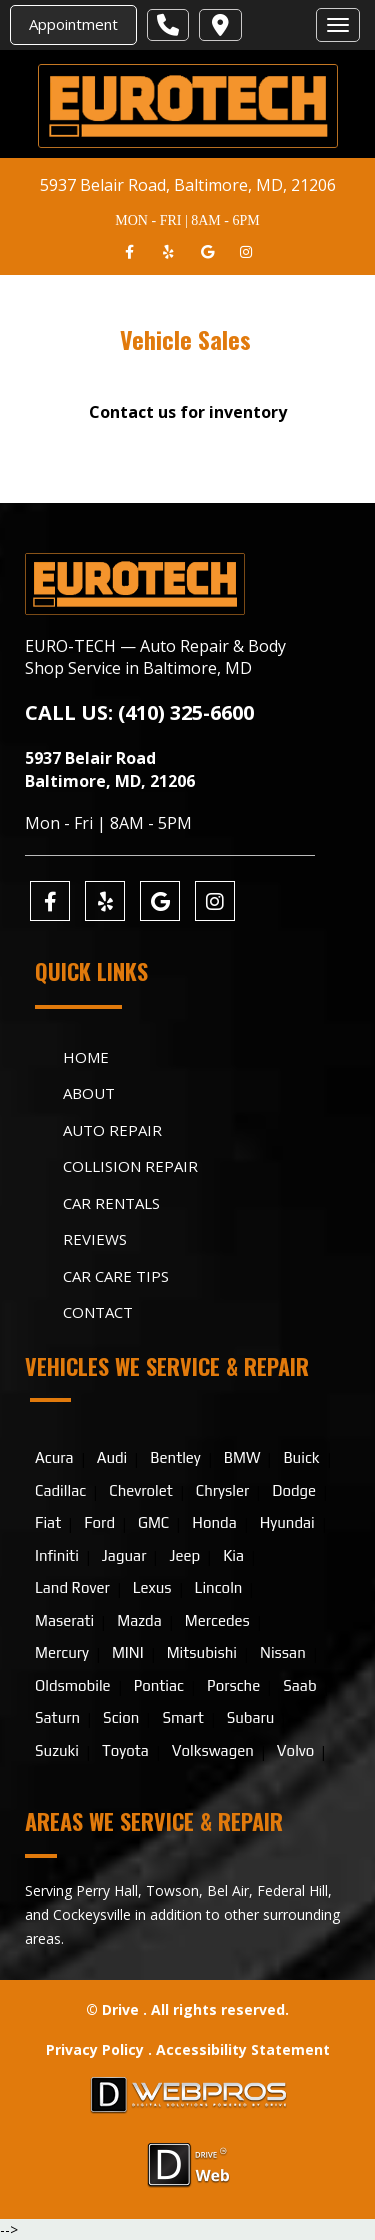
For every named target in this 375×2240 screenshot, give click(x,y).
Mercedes (217, 1620)
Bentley (175, 1457)
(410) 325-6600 (186, 712)
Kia (233, 1555)
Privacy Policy (97, 2049)
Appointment (73, 24)
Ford (99, 1522)
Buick (301, 1457)
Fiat (48, 1522)
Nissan (283, 1652)
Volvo (295, 1750)
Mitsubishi (202, 1652)
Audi (112, 1457)
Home (86, 1057)
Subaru (251, 1717)
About (89, 1093)
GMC (153, 1522)
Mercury (62, 1652)
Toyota (125, 1750)
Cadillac (60, 1490)
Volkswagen (213, 1750)
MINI (128, 1652)
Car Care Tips (116, 1276)
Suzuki (57, 1750)
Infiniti (57, 1555)
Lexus (152, 1587)
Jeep (184, 1555)
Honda (214, 1522)
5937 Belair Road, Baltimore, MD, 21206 (188, 185)
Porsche (233, 1685)
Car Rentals (111, 1203)
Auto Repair (112, 1130)
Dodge (294, 1490)
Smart (182, 1717)
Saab (299, 1685)
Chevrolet (141, 1490)
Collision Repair (130, 1166)
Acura (54, 1457)
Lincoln (219, 1587)
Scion (121, 1717)
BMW (242, 1457)
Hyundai (287, 1522)
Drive (120, 2009)
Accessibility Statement (243, 2049)
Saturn (57, 1717)
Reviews (95, 1239)
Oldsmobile (73, 1685)
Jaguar (124, 1555)
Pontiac (159, 1685)
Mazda (139, 1620)
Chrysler (222, 1490)
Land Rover (72, 1587)
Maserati (64, 1620)
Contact (98, 1312)
